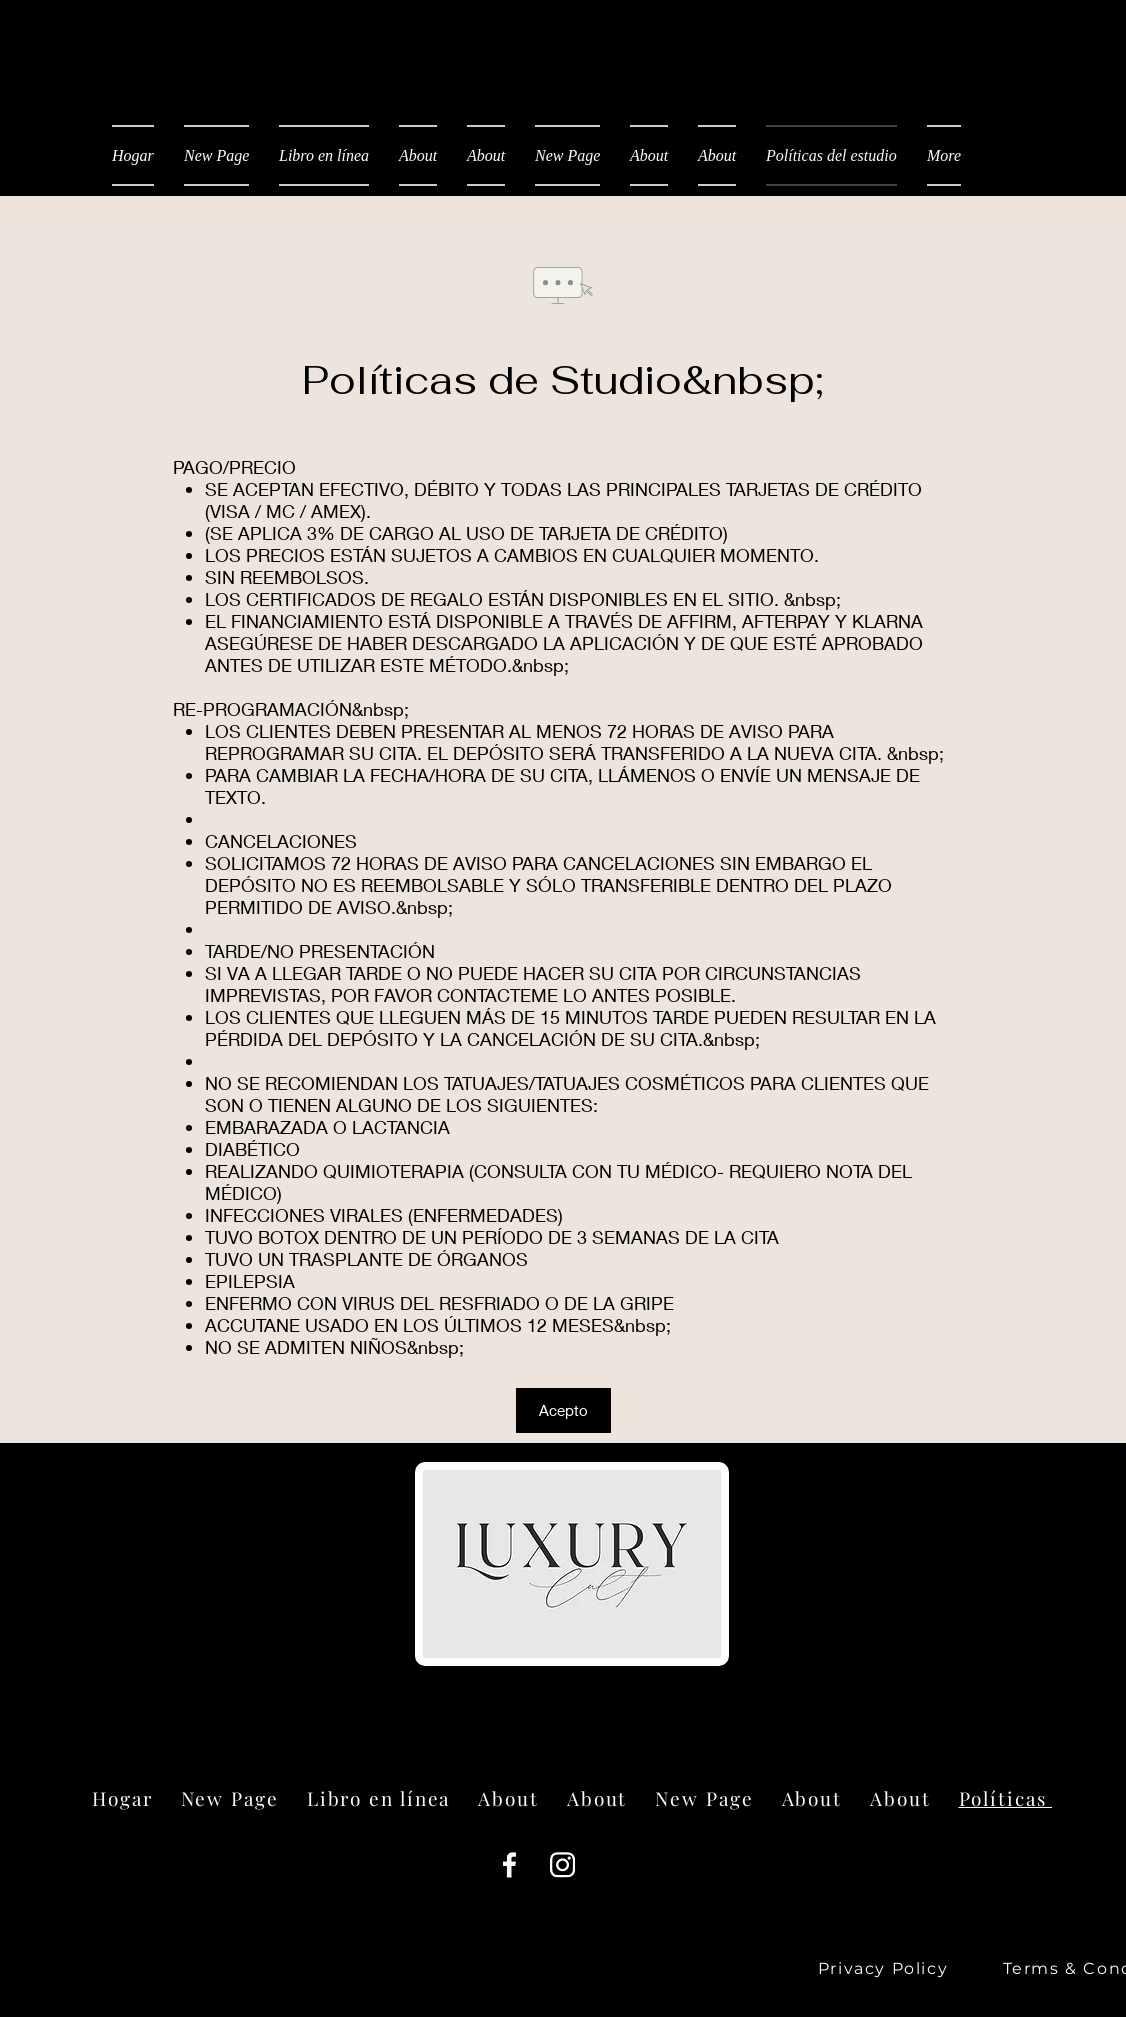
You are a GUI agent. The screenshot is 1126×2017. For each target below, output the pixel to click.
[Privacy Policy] (885, 1968)
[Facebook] (509, 1864)
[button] (563, 1410)
